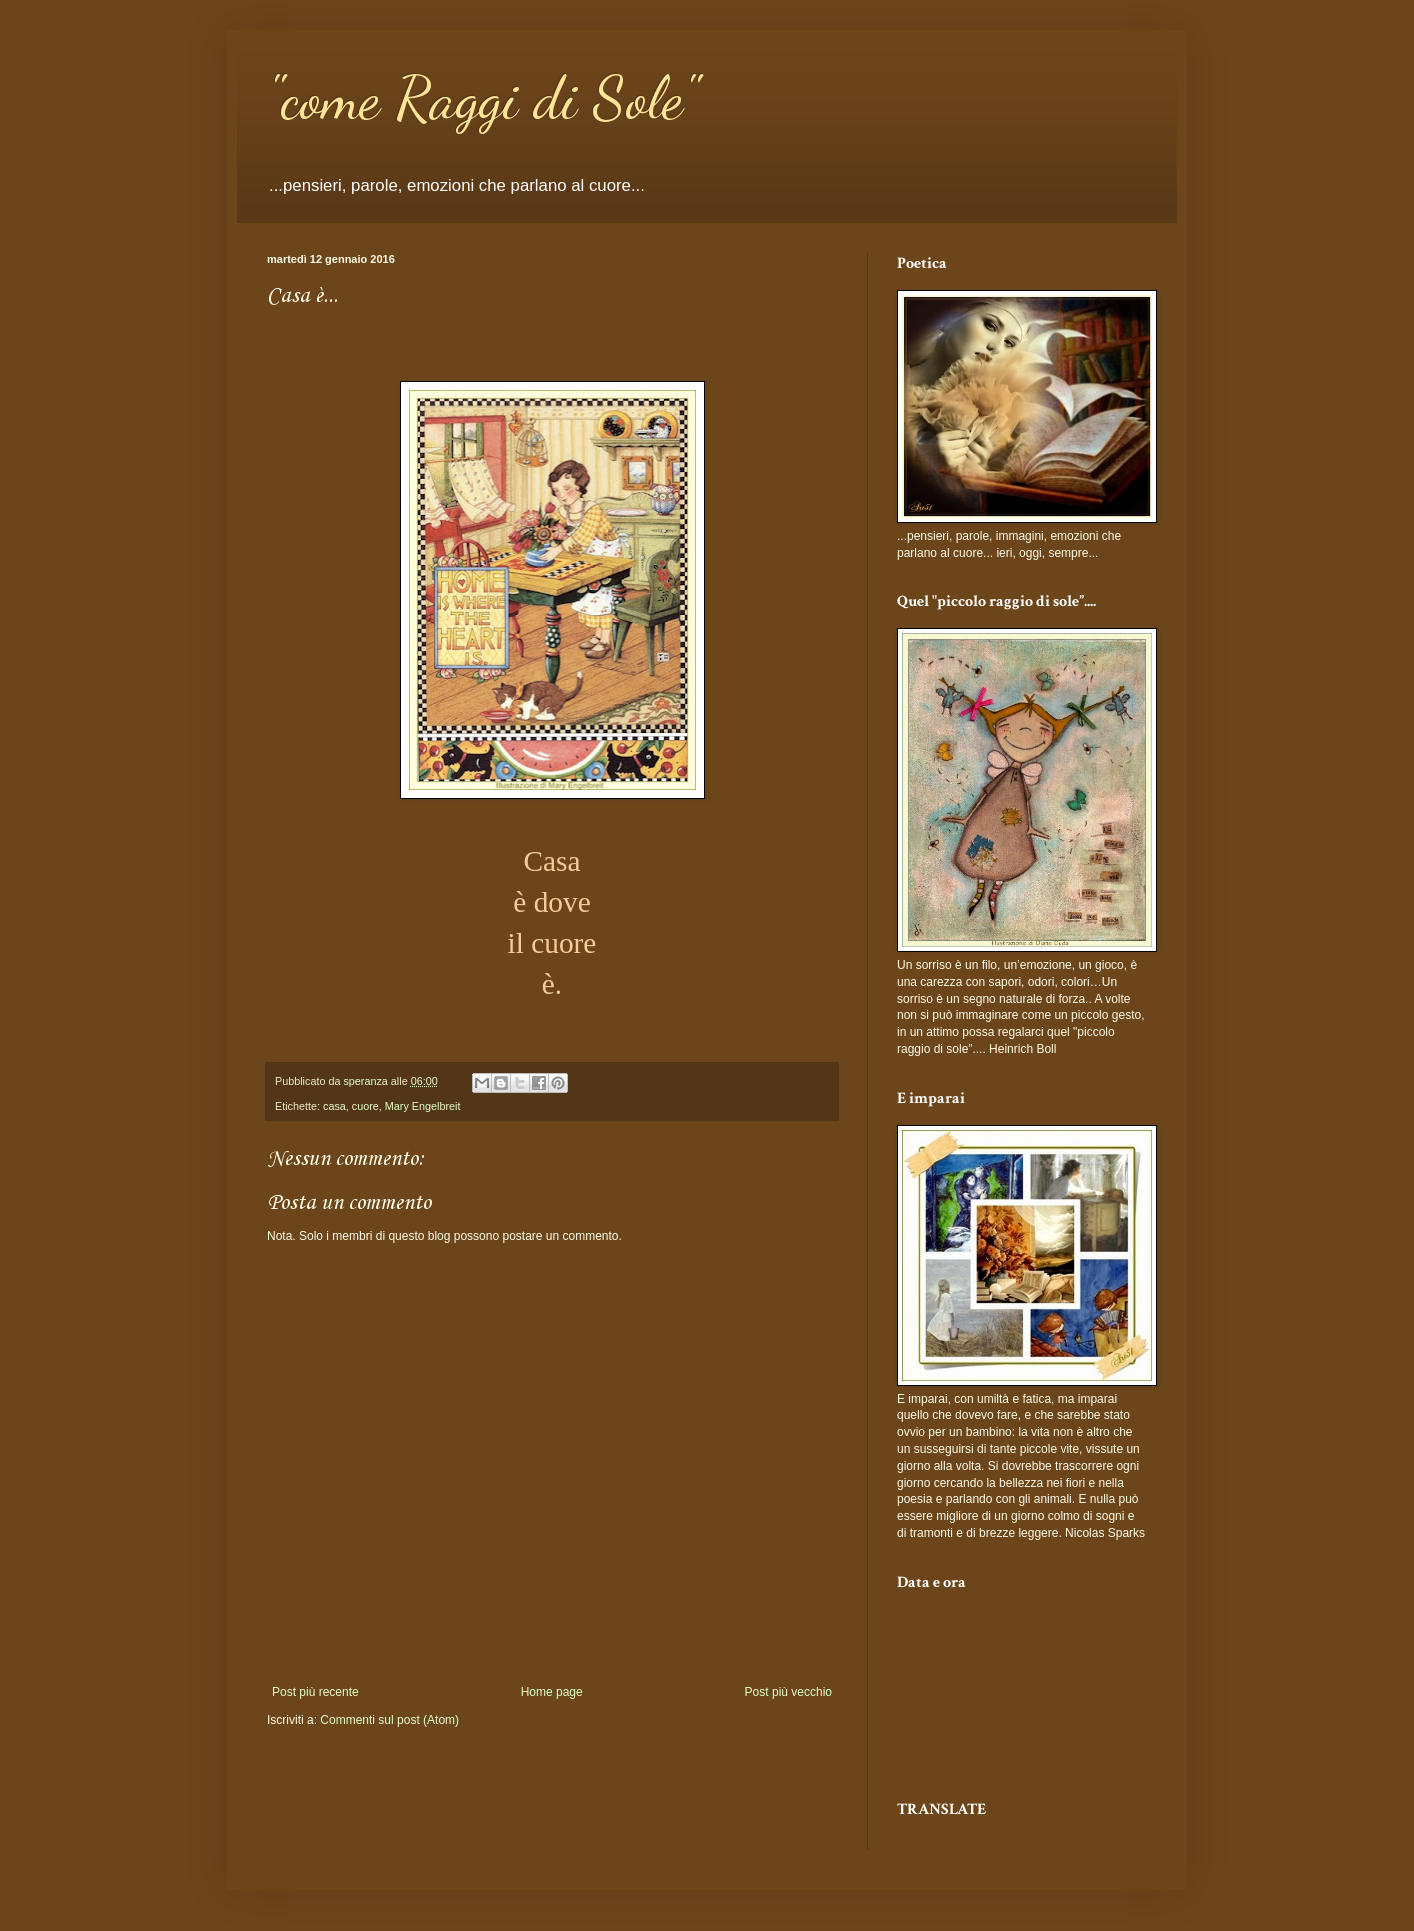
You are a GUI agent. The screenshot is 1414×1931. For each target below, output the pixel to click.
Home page (552, 1692)
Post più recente (315, 1692)
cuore (365, 1106)
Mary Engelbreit (423, 1106)
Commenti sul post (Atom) (389, 1720)
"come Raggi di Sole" (482, 98)
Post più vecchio (788, 1692)
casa (334, 1106)
